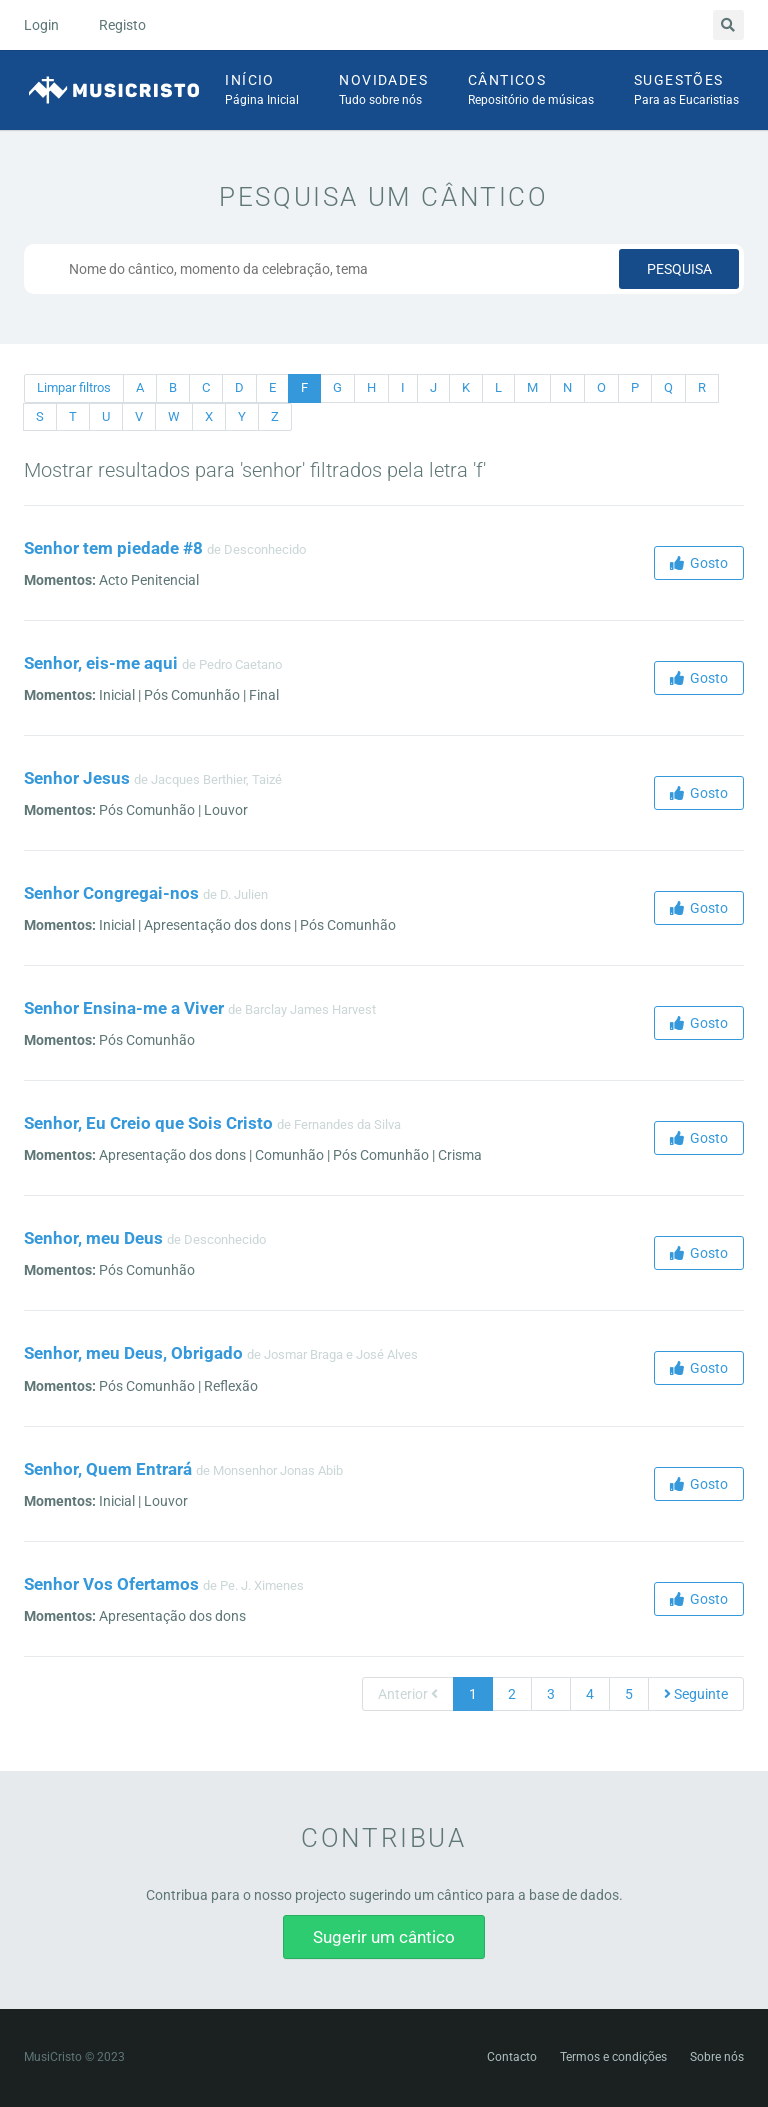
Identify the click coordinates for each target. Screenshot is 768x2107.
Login (41, 25)
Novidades (383, 91)
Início (262, 91)
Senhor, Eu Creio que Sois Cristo (148, 1123)
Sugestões (686, 91)
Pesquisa (679, 269)
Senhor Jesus (77, 778)
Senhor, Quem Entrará (108, 1469)
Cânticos (531, 91)
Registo (122, 25)
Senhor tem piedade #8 (113, 548)
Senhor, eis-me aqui (101, 663)
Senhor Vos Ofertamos (111, 1584)
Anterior (408, 1694)
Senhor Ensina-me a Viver (124, 1008)
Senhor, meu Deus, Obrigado (133, 1353)
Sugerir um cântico (384, 1937)
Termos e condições (613, 2057)
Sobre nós (717, 2057)
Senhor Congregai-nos (111, 893)
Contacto (512, 2057)
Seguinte (696, 1694)
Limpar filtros (74, 387)
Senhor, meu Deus (93, 1238)
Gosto (699, 563)
